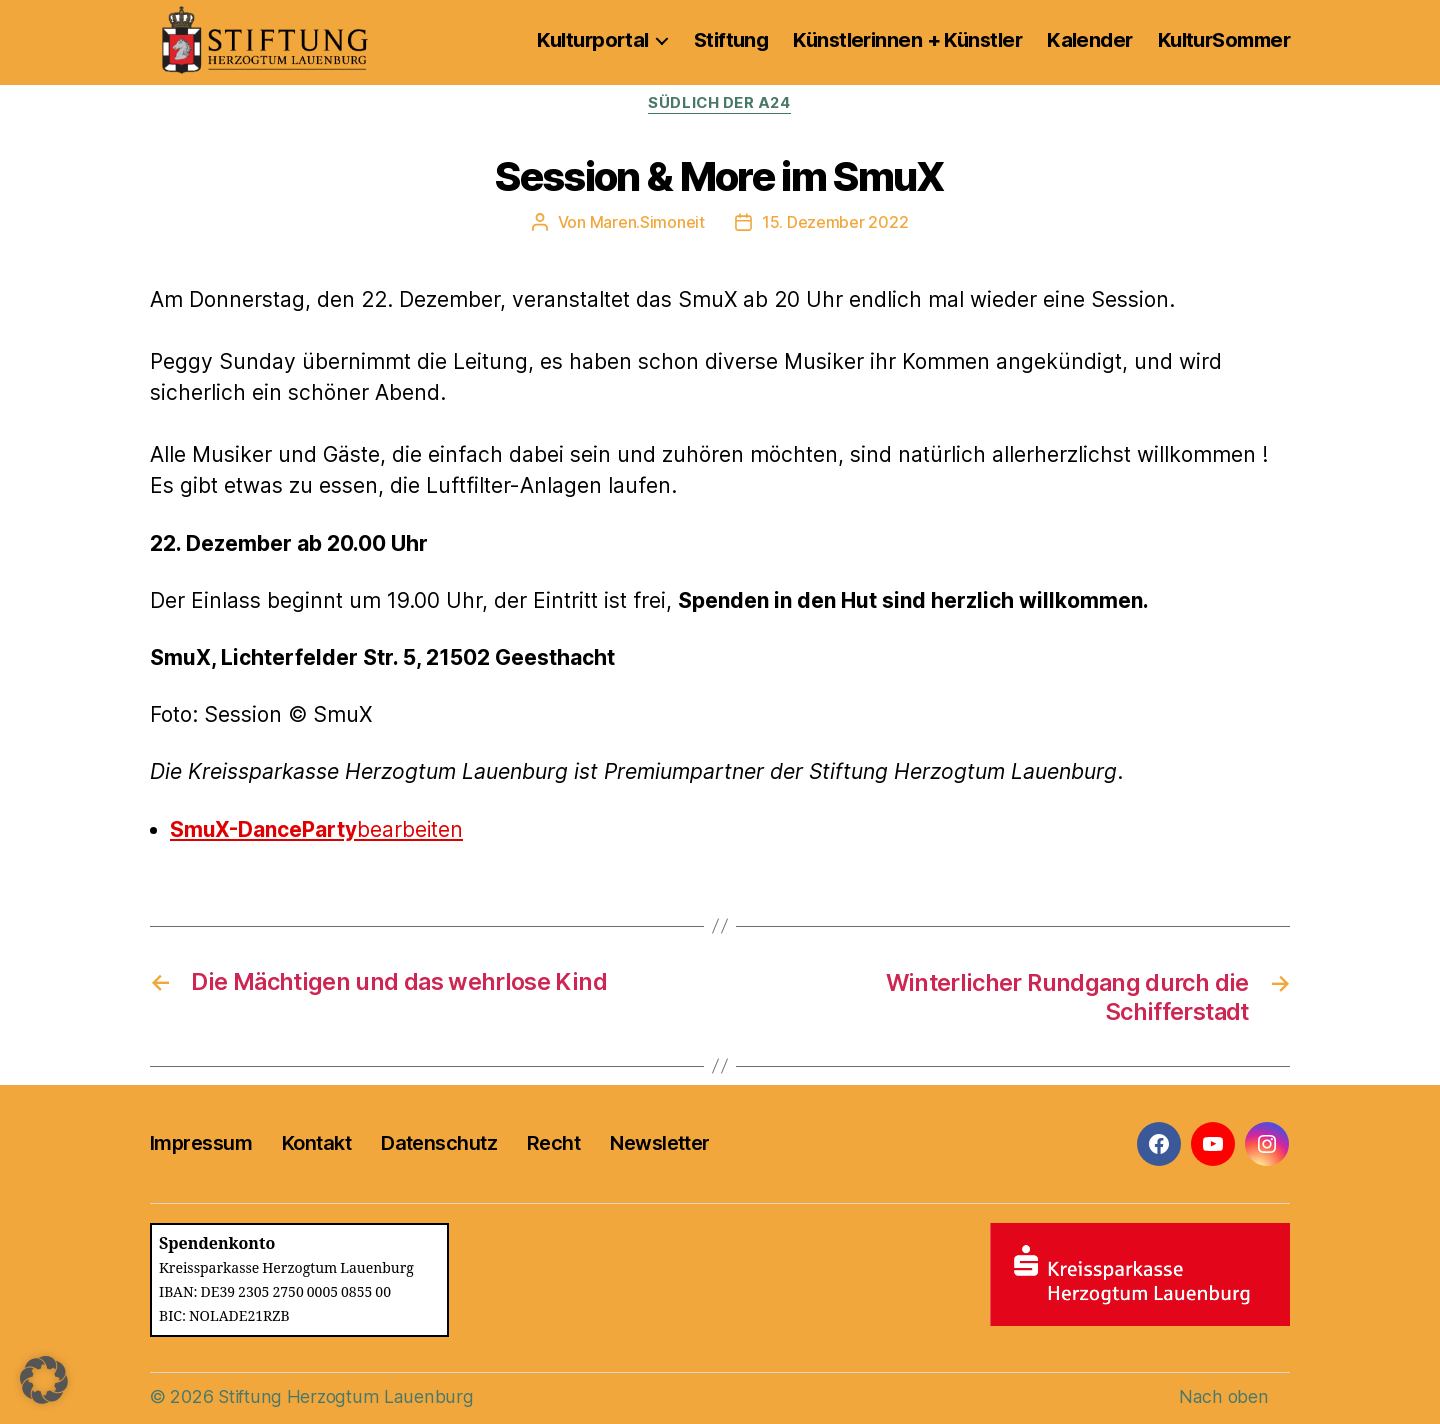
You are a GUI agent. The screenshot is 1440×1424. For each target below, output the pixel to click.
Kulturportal (592, 40)
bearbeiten (317, 829)
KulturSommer (1224, 40)
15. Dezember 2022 (835, 222)
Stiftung (731, 40)
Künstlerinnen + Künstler (907, 40)
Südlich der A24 (720, 104)
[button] (44, 1380)
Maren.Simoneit (647, 222)
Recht (553, 1142)
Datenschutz (439, 1142)
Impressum (201, 1142)
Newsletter (659, 1142)
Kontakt (316, 1142)
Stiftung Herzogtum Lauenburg (343, 1395)
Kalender (1090, 40)
